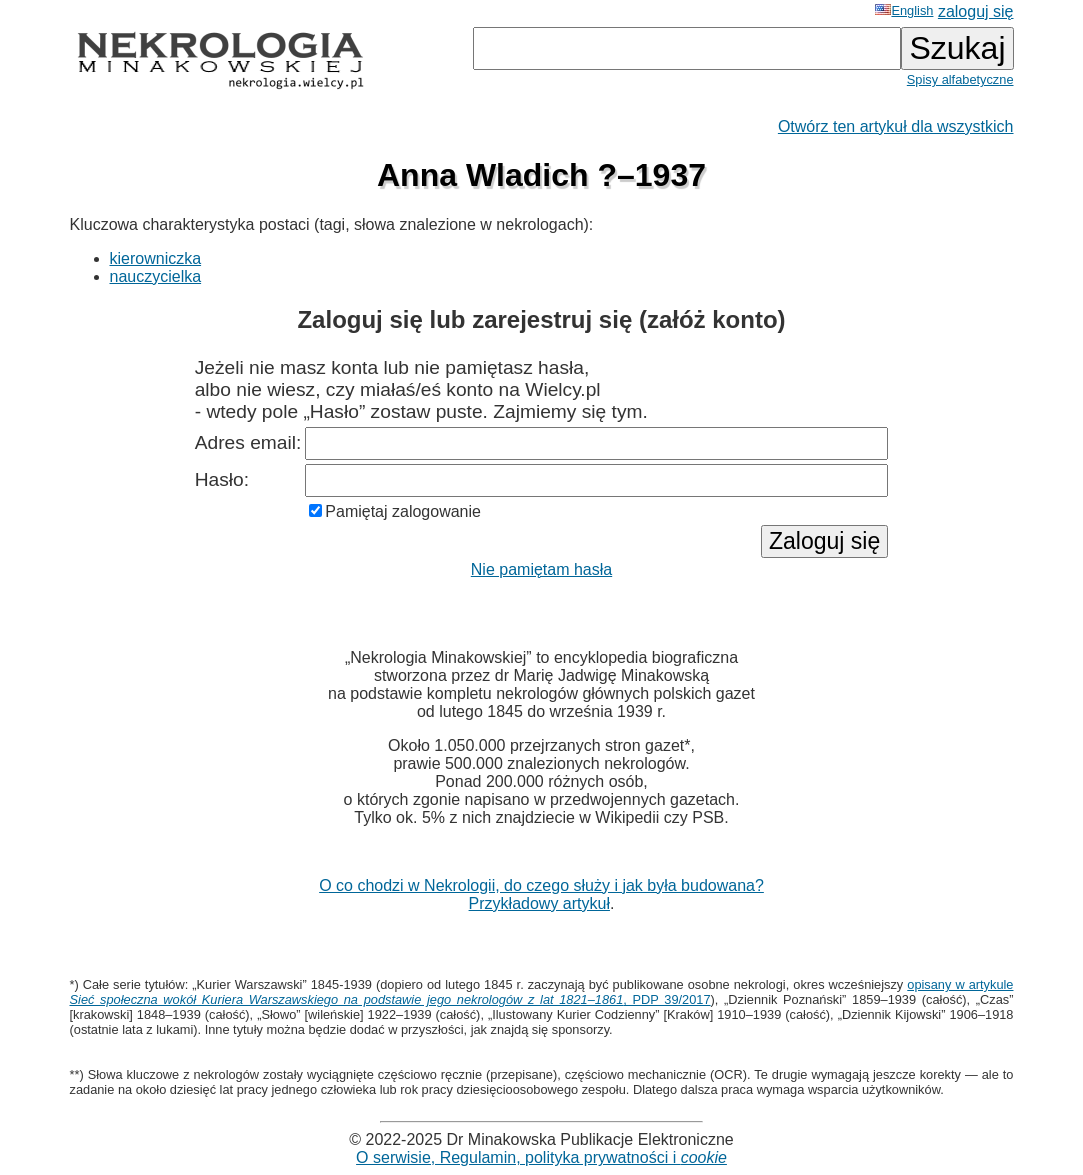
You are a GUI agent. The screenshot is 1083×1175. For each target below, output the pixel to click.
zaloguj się (976, 11)
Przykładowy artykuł (539, 903)
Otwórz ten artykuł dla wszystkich (896, 126)
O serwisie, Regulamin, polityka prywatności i (541, 1157)
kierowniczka (156, 258)
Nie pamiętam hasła (541, 569)
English (904, 10)
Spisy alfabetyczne (960, 79)
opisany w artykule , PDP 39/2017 (542, 992)
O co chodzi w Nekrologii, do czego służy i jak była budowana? (541, 885)
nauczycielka (156, 276)
